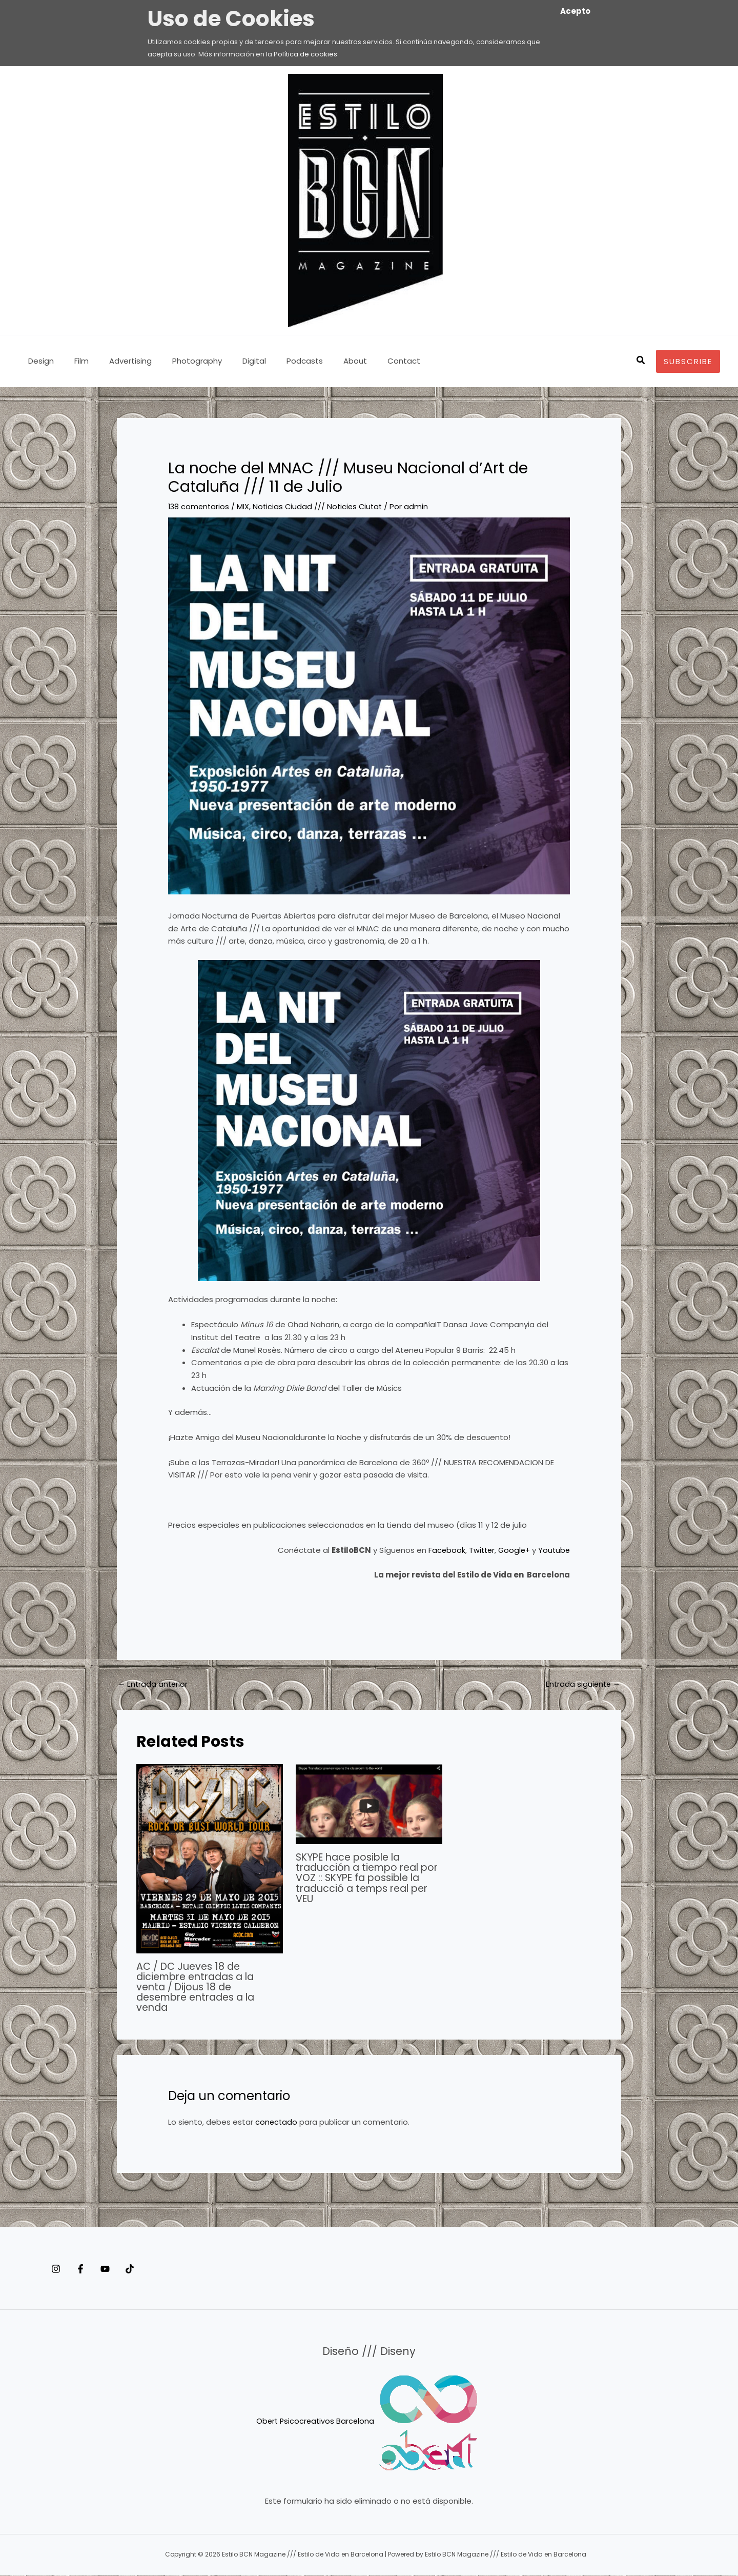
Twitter (478, 1550)
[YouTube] (125, 2269)
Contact (365, 360)
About (322, 360)
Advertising (117, 360)
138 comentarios (199, 506)
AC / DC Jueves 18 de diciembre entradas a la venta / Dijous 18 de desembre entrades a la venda (200, 1987)
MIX (245, 506)
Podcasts (276, 360)
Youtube (552, 1550)
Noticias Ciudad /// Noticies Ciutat (321, 506)
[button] (641, 361)
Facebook (442, 1550)
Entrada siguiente (581, 1684)
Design (38, 360)
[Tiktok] (160, 2269)
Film (74, 360)
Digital (231, 360)
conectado (276, 2122)
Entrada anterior (154, 1684)
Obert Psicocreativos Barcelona (315, 2421)
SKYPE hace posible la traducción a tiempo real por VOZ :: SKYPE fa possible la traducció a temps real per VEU (366, 1878)
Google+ (512, 1550)
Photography (179, 360)
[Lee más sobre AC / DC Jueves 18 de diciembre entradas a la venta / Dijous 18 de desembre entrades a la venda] (209, 1858)
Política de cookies (305, 54)
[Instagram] (55, 2269)
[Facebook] (90, 2269)
